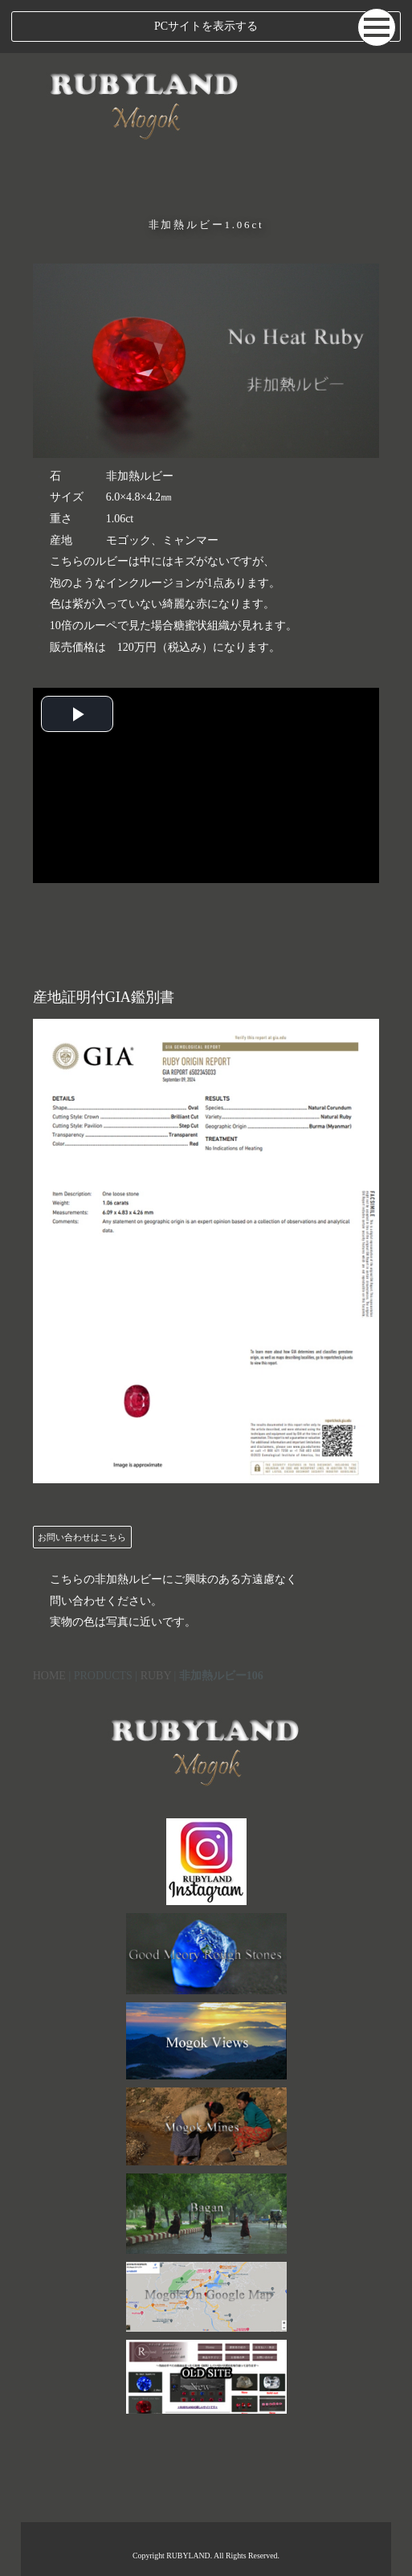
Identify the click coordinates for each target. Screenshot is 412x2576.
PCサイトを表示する (206, 26)
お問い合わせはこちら (82, 1537)
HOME (49, 1676)
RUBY (156, 1676)
